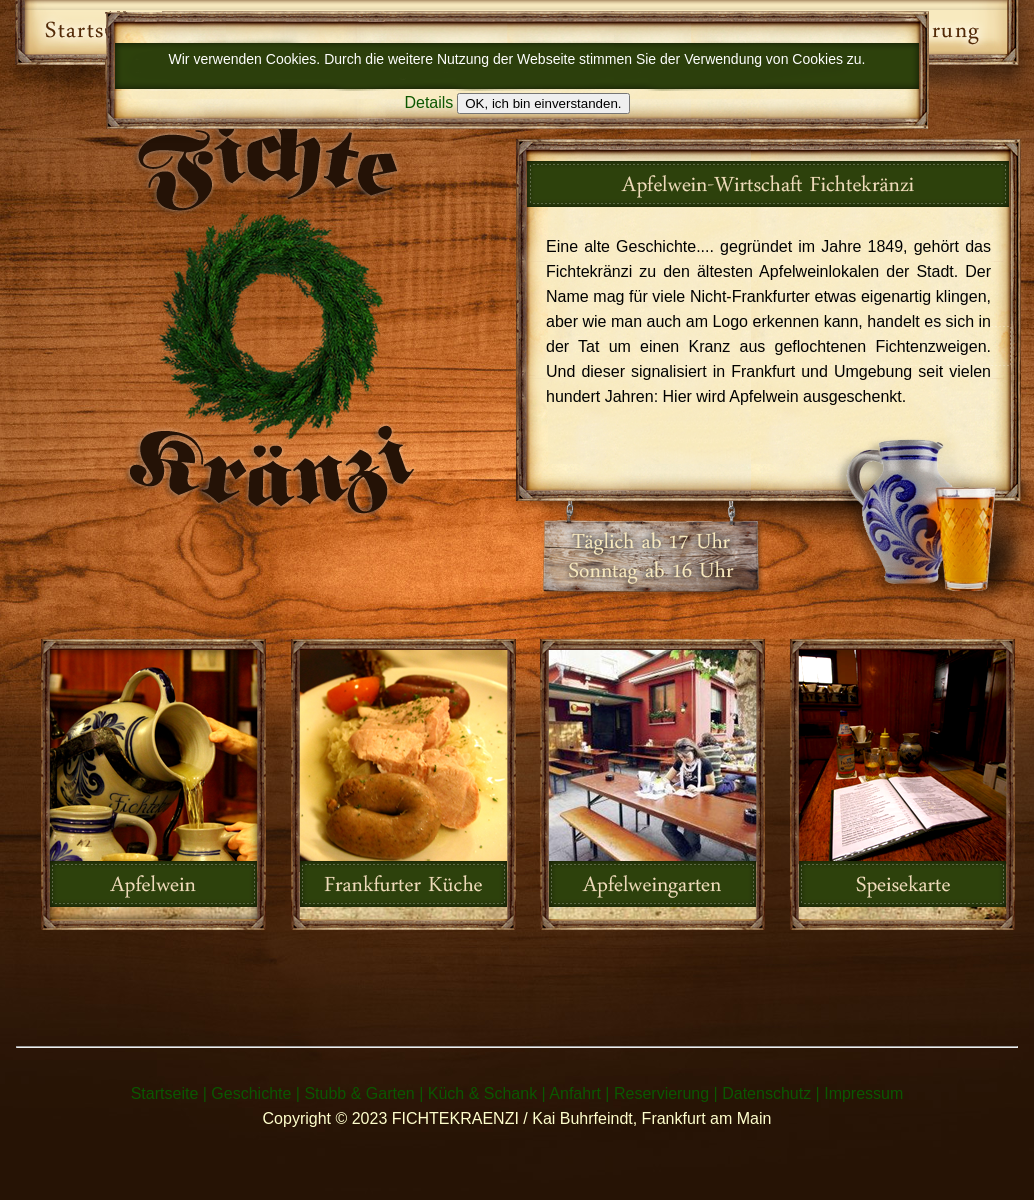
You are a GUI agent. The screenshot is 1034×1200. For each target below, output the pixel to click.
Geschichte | (255, 1093)
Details (428, 102)
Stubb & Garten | (363, 1093)
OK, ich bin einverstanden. (543, 103)
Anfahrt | (579, 1093)
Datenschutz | (771, 1093)
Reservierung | (666, 1093)
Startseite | (169, 1093)
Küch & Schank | (487, 1093)
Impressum (863, 1093)
